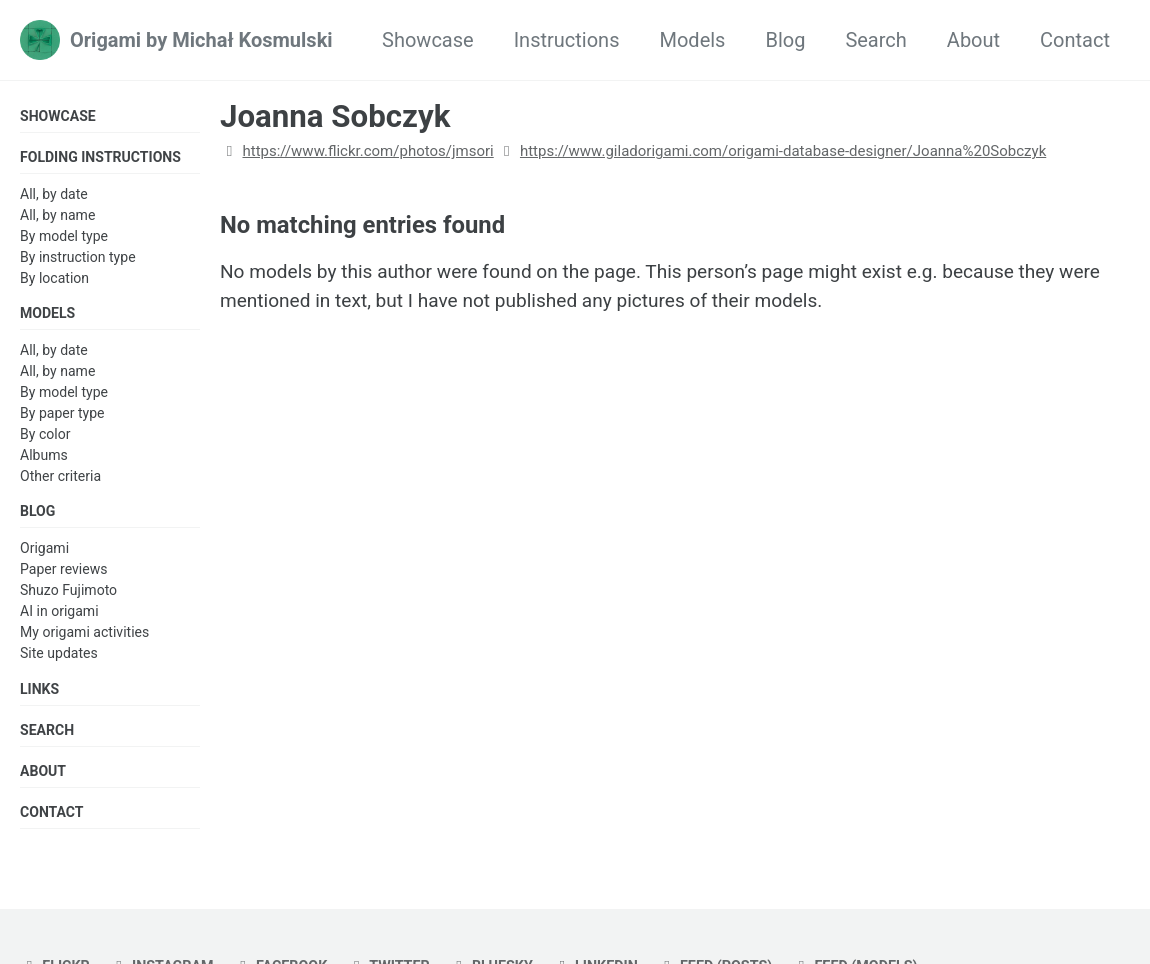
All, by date (54, 195)
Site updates (59, 658)
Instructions (567, 40)
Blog (785, 40)
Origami (44, 553)
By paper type (62, 416)
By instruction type (78, 258)
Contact (1075, 40)
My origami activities (84, 637)
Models (692, 40)
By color (45, 437)
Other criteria (60, 479)
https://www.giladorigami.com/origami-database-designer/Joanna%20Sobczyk (783, 151)
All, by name (57, 216)
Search (875, 40)
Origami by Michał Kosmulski (201, 40)
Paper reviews (63, 574)
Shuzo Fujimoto (68, 595)
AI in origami (59, 616)
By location (54, 280)
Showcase (428, 40)
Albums (44, 458)
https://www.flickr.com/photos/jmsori (367, 151)
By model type (64, 237)
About (973, 40)
